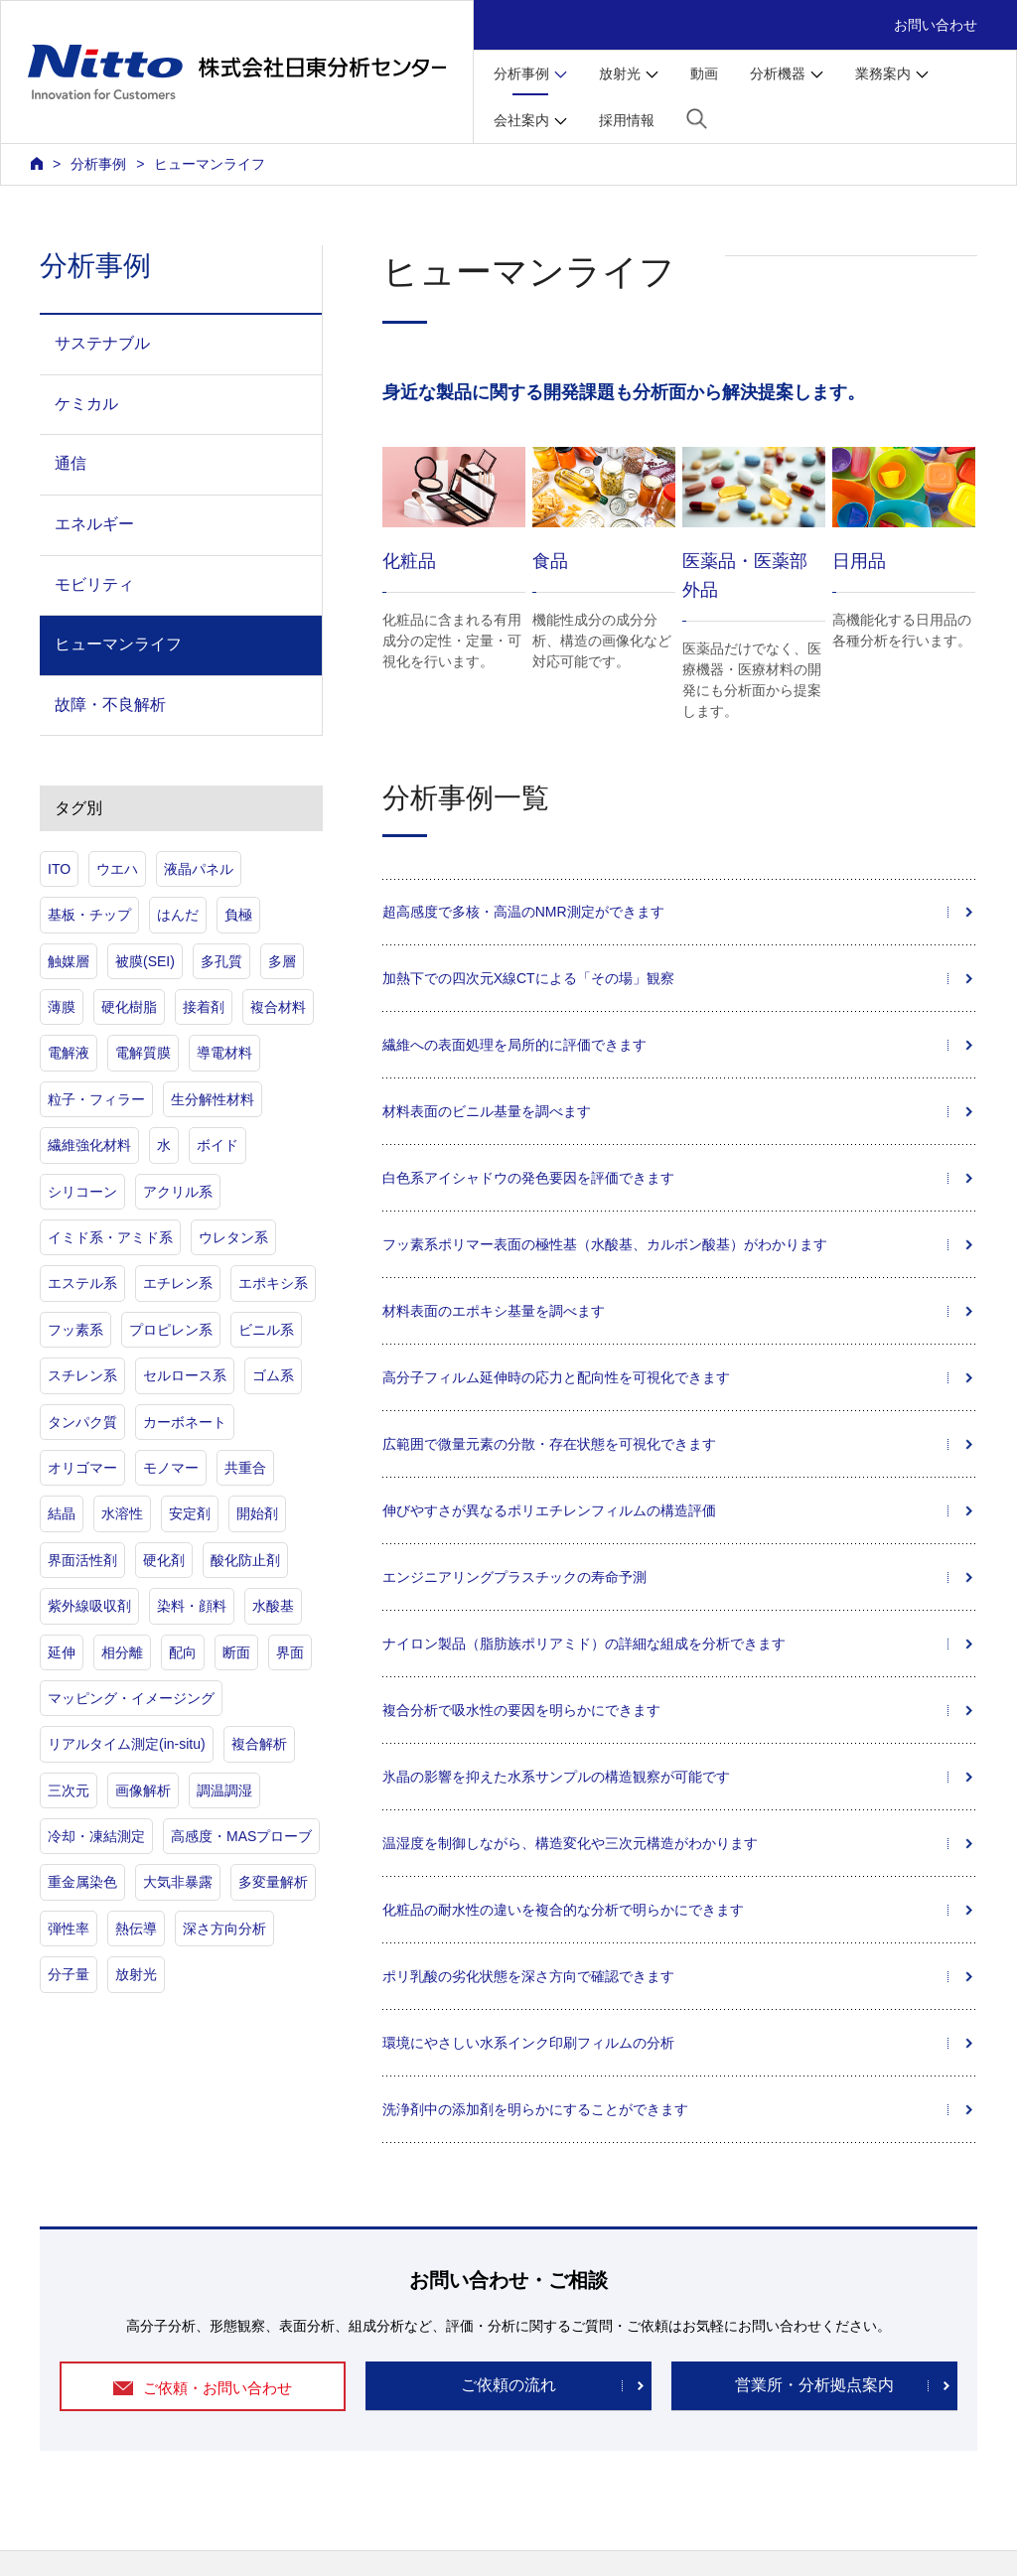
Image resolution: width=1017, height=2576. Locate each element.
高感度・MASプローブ (241, 1836)
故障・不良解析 (110, 704)
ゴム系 (273, 1375)
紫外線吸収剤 (89, 1606)
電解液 (68, 1053)
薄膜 (61, 1007)
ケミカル (86, 403)
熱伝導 (136, 1928)
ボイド (217, 1145)
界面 (290, 1652)
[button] (696, 118)
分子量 (68, 1974)
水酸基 (273, 1606)
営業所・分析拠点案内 (814, 2384)
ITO (59, 869)
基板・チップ (89, 915)
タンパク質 (82, 1422)
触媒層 (68, 961)
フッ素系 (75, 1330)
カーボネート (184, 1422)
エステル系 (82, 1283)
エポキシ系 (273, 1283)
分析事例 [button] (521, 73)
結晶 (61, 1513)
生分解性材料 (212, 1099)
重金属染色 (82, 1882)
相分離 (122, 1652)
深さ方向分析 (224, 1928)
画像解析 (143, 1790)
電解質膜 (143, 1053)
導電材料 (224, 1053)
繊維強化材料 (89, 1145)
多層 (282, 961)
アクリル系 (178, 1192)
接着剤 (203, 1007)
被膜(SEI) (145, 961)
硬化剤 (164, 1560)
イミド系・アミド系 (110, 1237)
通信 (70, 463)
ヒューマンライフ (118, 644)
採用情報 (626, 120)
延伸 (61, 1652)
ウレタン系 (233, 1237)
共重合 (245, 1468)
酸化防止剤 (245, 1560)
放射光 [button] (620, 73)
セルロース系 (184, 1375)
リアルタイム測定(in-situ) (127, 1744)
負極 (238, 915)
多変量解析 (273, 1882)
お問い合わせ (935, 25)
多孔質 (221, 961)
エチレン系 (178, 1283)
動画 (704, 73)
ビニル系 (266, 1330)
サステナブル (102, 343)
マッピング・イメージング (131, 1698)
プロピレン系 (171, 1330)
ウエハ (117, 869)
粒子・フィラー (96, 1099)
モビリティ (94, 584)
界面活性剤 (82, 1560)
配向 (183, 1652)
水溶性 (122, 1513)
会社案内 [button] (521, 120)
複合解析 (259, 1744)
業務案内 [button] (883, 73)
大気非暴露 (178, 1882)
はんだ (178, 915)
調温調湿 (224, 1790)
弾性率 (68, 1928)
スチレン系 (82, 1375)
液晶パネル (198, 869)
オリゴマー (82, 1468)
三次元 (68, 1790)
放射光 (136, 1974)
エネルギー (94, 523)
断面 (236, 1652)
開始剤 (257, 1513)
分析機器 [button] (777, 73)
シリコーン (82, 1192)
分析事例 (98, 164)
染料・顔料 (191, 1606)
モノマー (171, 1468)
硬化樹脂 (129, 1007)
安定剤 (190, 1513)
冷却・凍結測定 (96, 1836)
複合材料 (278, 1007)
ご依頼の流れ (508, 2384)
